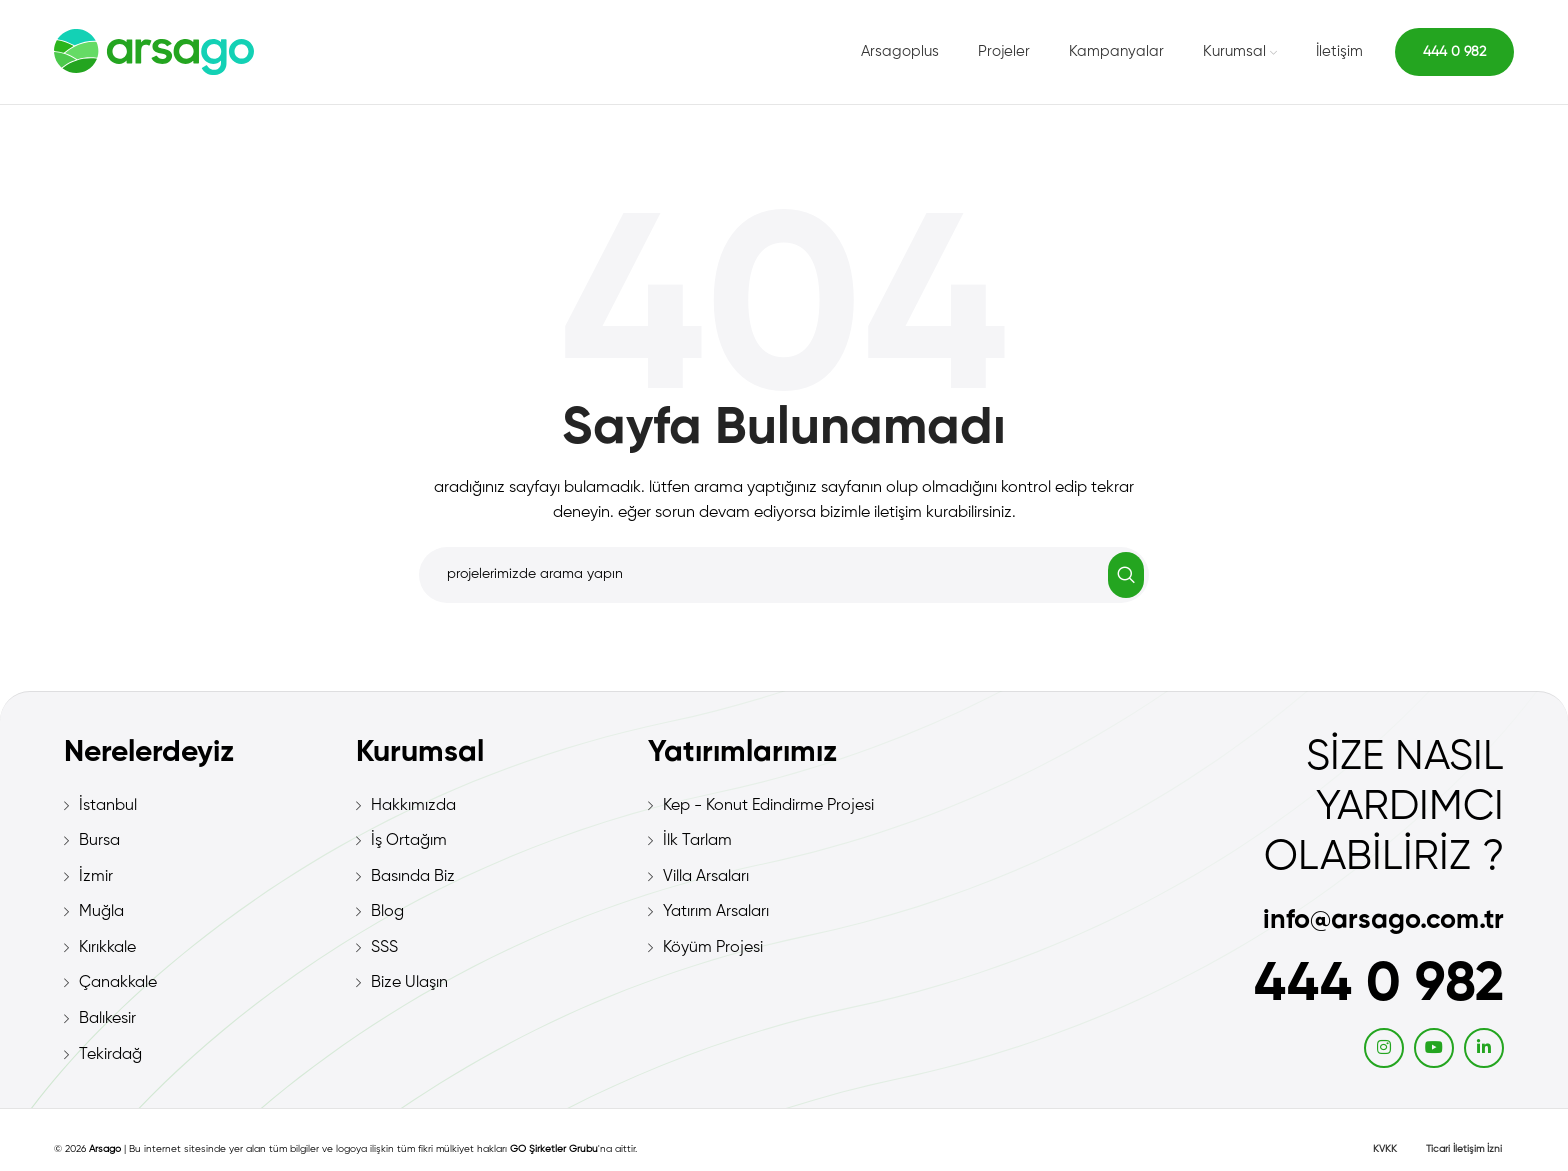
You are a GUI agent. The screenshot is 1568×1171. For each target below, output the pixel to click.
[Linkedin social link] (1484, 1048)
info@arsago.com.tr (1383, 920)
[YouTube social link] (1434, 1048)
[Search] (784, 575)
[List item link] (200, 807)
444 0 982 (1454, 52)
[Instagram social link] (1384, 1048)
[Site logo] (154, 52)
